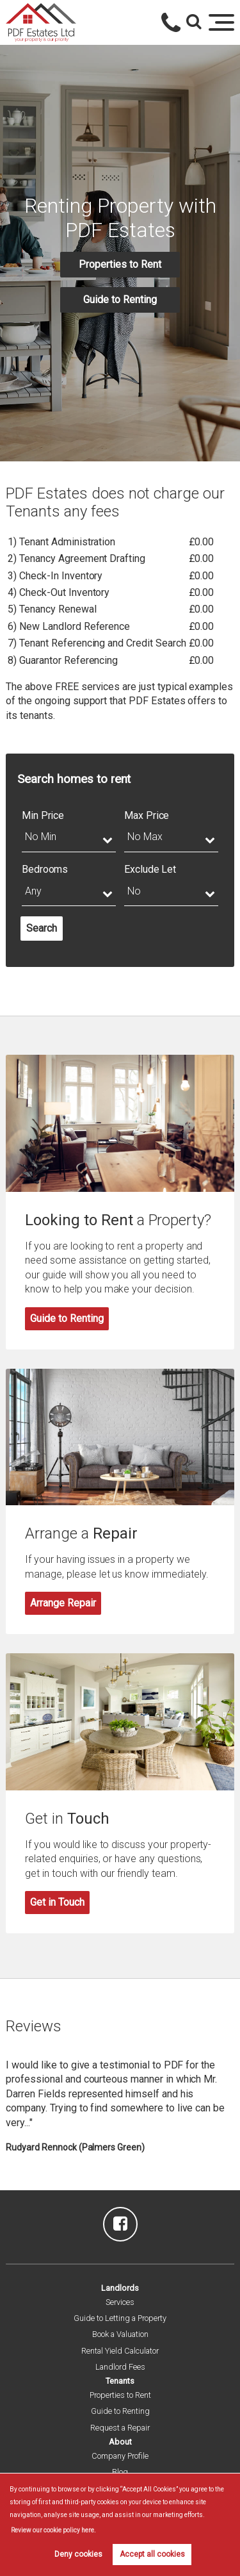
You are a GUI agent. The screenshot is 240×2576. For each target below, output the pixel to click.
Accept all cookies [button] (152, 2554)
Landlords (120, 2288)
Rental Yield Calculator (120, 2351)
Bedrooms (45, 869)
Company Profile (120, 2456)
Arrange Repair (62, 1603)
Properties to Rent (120, 264)
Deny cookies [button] (78, 2554)
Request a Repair (120, 2427)
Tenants (120, 2381)
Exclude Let (150, 869)
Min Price (43, 815)
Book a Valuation (120, 2334)
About (120, 2442)
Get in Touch (57, 1902)
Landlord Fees (120, 2367)
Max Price (147, 815)
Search (41, 928)
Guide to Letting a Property (120, 2318)
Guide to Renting (120, 299)
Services (120, 2302)
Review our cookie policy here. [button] (53, 2530)
